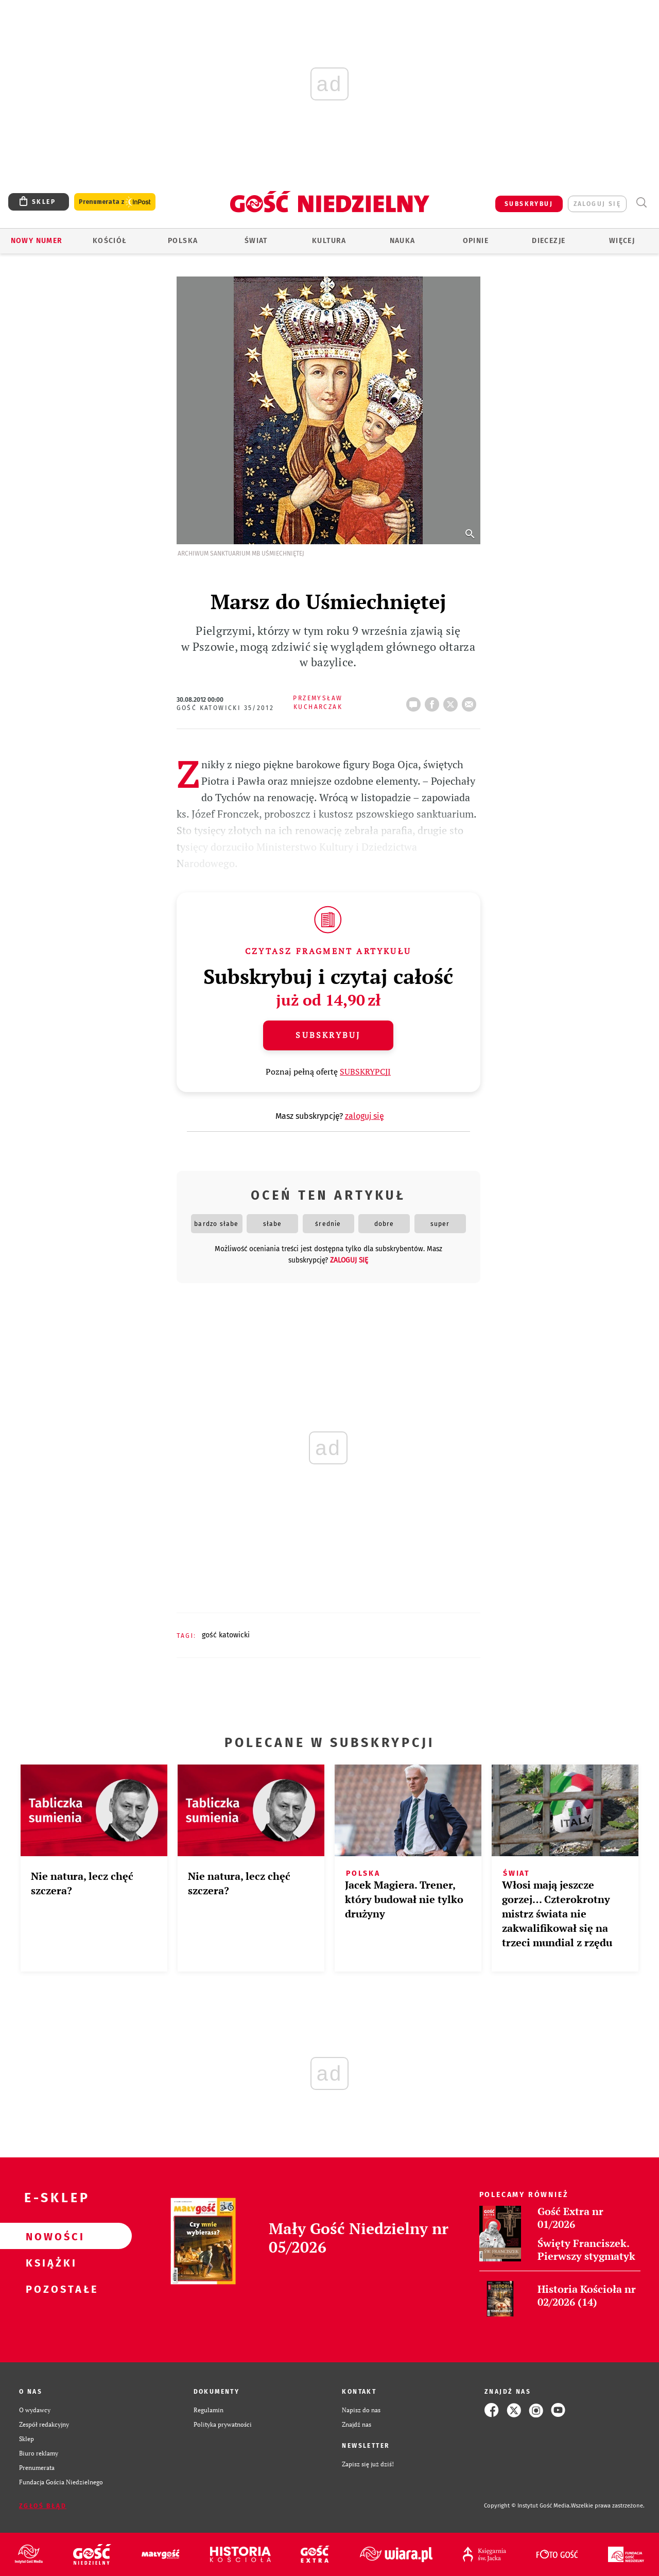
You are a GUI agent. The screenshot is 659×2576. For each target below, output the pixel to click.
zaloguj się (597, 204)
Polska (183, 240)
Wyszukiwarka (641, 202)
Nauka (402, 240)
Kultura (329, 240)
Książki (49, 2262)
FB (434, 701)
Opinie (476, 240)
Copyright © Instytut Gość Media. (527, 2505)
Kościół (110, 240)
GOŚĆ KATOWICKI (226, 1635)
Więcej (622, 240)
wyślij (471, 701)
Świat (256, 240)
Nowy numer (37, 240)
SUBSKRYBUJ (529, 204)
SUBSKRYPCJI (365, 1071)
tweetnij (452, 701)
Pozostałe (49, 2288)
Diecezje (548, 240)
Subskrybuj (328, 1035)
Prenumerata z (115, 202)
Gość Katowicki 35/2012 (225, 708)
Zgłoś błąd (42, 2506)
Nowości (49, 2236)
